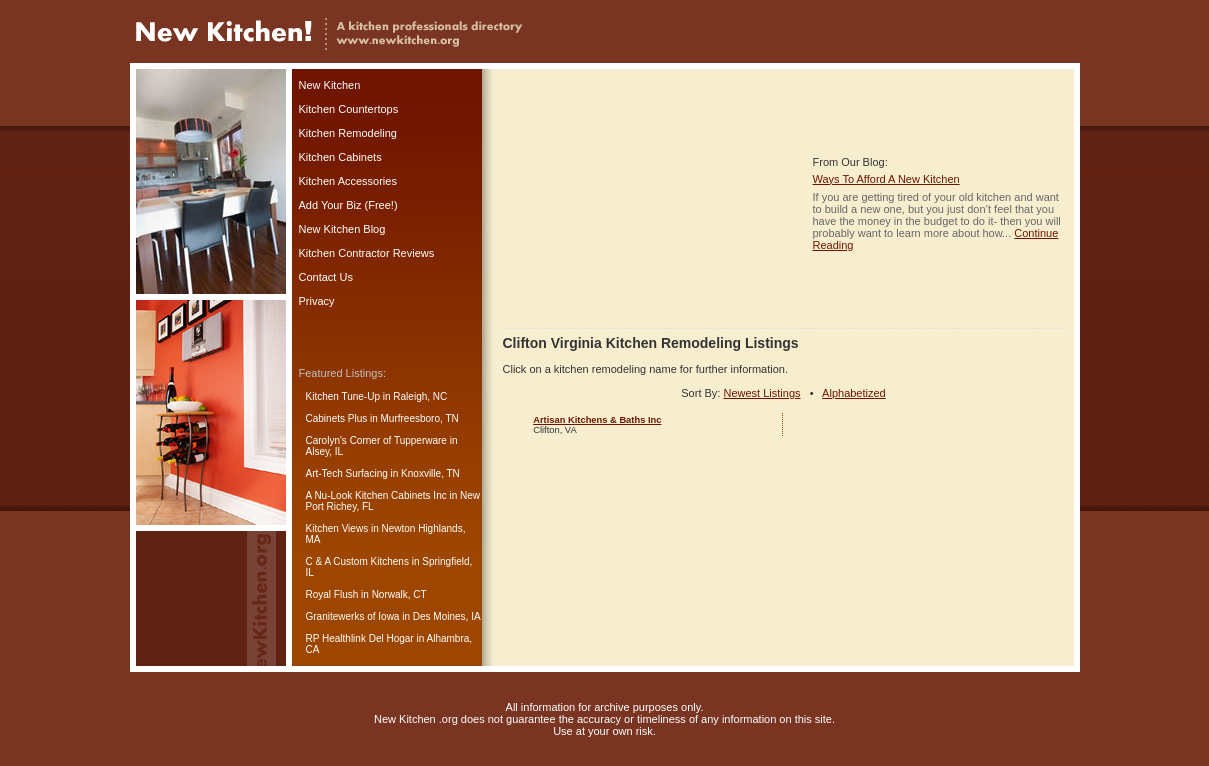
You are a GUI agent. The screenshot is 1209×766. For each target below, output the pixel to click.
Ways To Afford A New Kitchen (886, 179)
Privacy (317, 301)
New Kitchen (330, 85)
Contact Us (326, 277)
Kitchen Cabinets (340, 157)
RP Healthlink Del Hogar (360, 638)
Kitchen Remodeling (348, 133)
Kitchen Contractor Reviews (367, 253)
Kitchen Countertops (349, 109)
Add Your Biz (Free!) (348, 205)
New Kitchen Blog (342, 229)
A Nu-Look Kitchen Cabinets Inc (376, 495)
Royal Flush (332, 594)
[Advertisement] (653, 203)
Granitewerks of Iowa (353, 616)
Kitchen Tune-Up (343, 396)
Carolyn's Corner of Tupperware (376, 440)
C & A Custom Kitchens (357, 561)
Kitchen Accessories (348, 181)
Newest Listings (761, 393)
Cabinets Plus (337, 418)
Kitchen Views (337, 528)
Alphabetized (854, 393)
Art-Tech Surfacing (347, 473)
